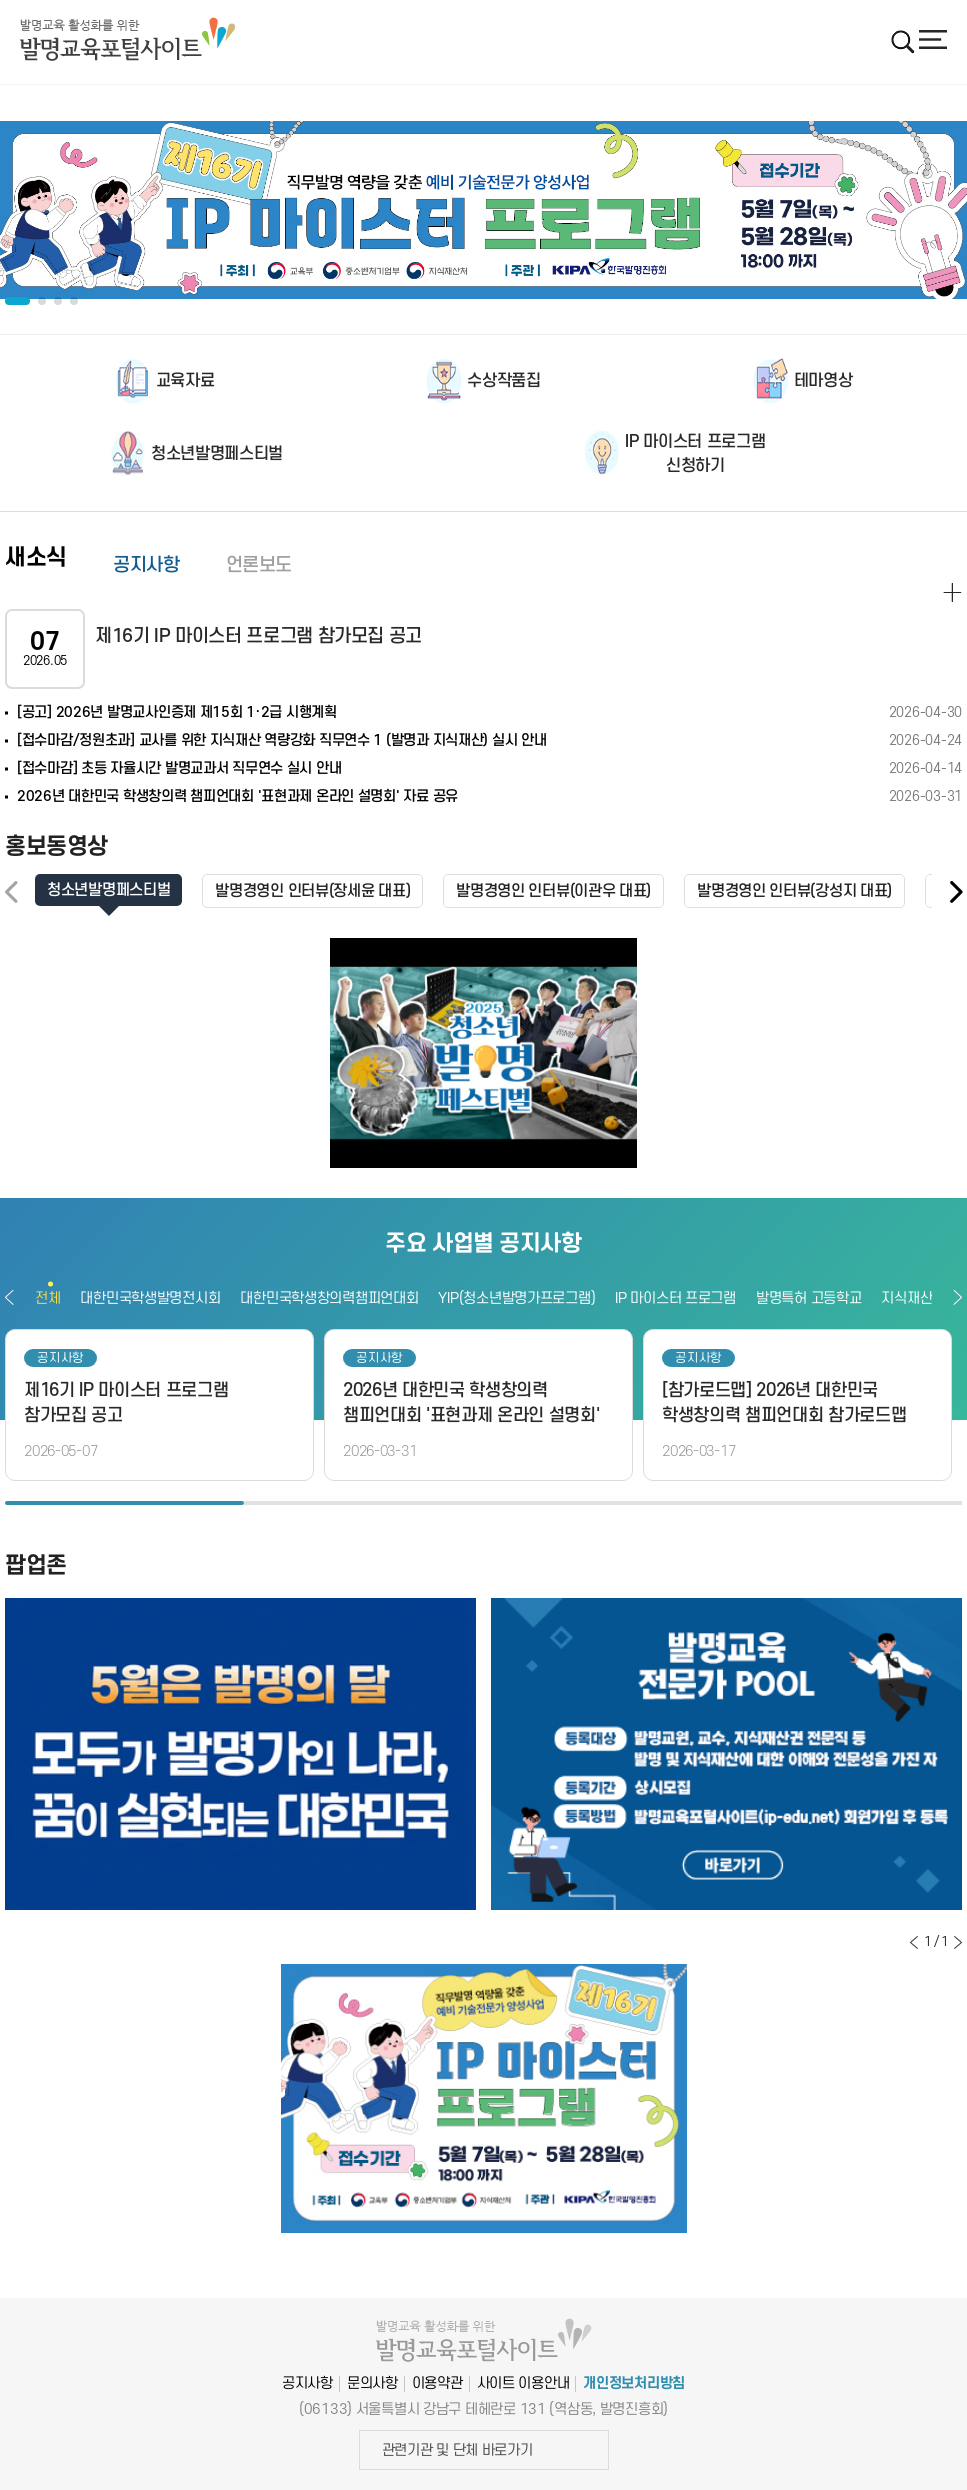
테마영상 (823, 381)
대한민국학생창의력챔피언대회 (329, 1298)
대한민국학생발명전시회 (150, 1298)
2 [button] (363, 1503)
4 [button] (842, 1503)
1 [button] (124, 1503)
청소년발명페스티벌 (217, 454)
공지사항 (146, 565)
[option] (483, 210)
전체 (47, 1298)
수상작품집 (503, 381)
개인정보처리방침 (634, 2383)
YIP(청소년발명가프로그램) (516, 1298)
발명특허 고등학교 (808, 1298)
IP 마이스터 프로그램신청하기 (695, 454)
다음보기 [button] (957, 1297)
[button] (955, 892)
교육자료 (185, 381)
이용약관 (437, 2383)
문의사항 (372, 2383)
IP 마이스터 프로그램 (675, 1298)
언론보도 (259, 565)
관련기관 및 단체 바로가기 (457, 2450)
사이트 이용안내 (523, 2383)
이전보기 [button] (9, 1297)
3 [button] (603, 1503)
